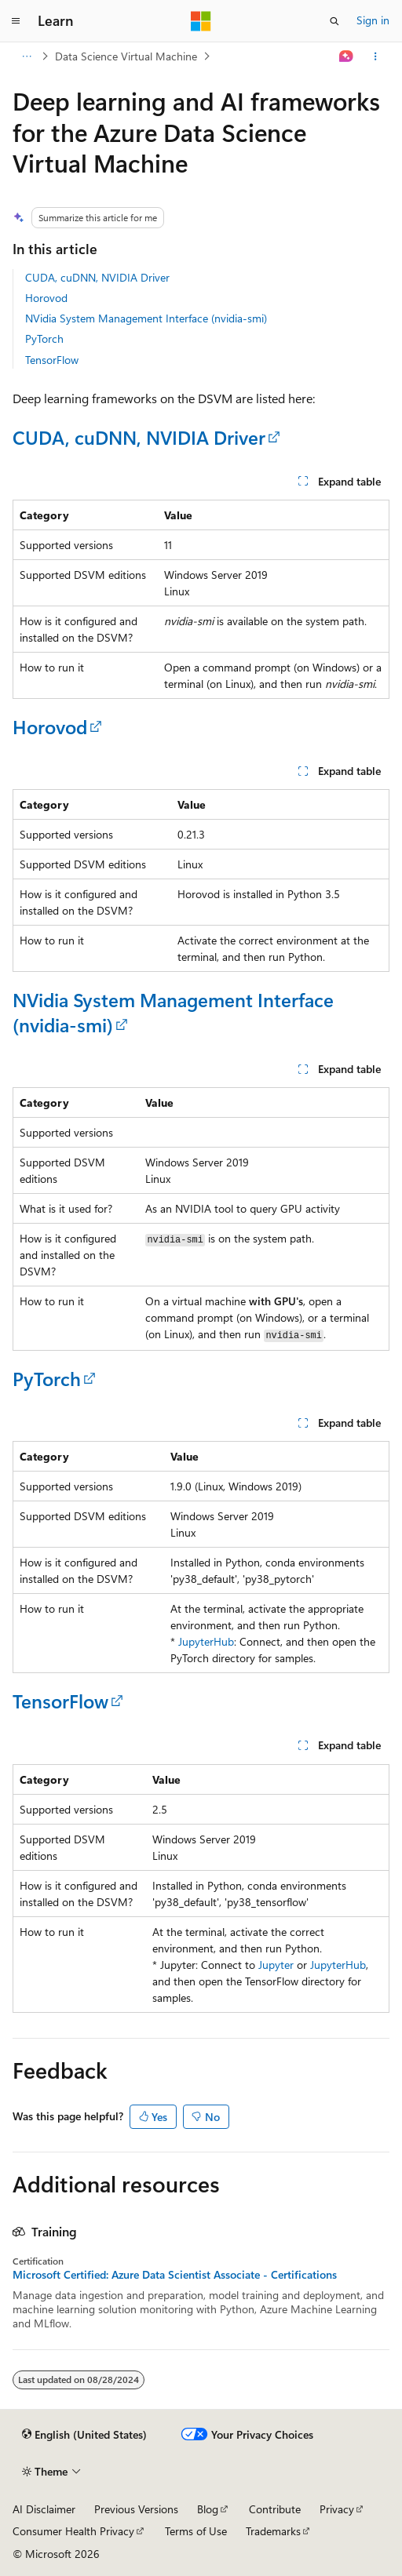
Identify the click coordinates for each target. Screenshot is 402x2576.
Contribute (275, 2508)
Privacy (337, 2508)
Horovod (46, 297)
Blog (207, 2508)
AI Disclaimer (44, 2508)
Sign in (372, 20)
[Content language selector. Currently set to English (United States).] (84, 2434)
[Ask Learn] (346, 56)
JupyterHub (206, 1641)
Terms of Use (196, 2530)
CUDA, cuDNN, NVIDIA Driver (97, 277)
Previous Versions (136, 2508)
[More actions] (375, 56)
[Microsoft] (201, 21)
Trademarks (273, 2530)
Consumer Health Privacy (73, 2530)
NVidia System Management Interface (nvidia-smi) (146, 318)
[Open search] (334, 21)
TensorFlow (52, 359)
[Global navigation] (15, 21)
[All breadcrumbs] (26, 56)
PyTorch (44, 338)
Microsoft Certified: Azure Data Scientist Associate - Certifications (175, 2275)
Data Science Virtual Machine (126, 56)
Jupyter (276, 1964)
